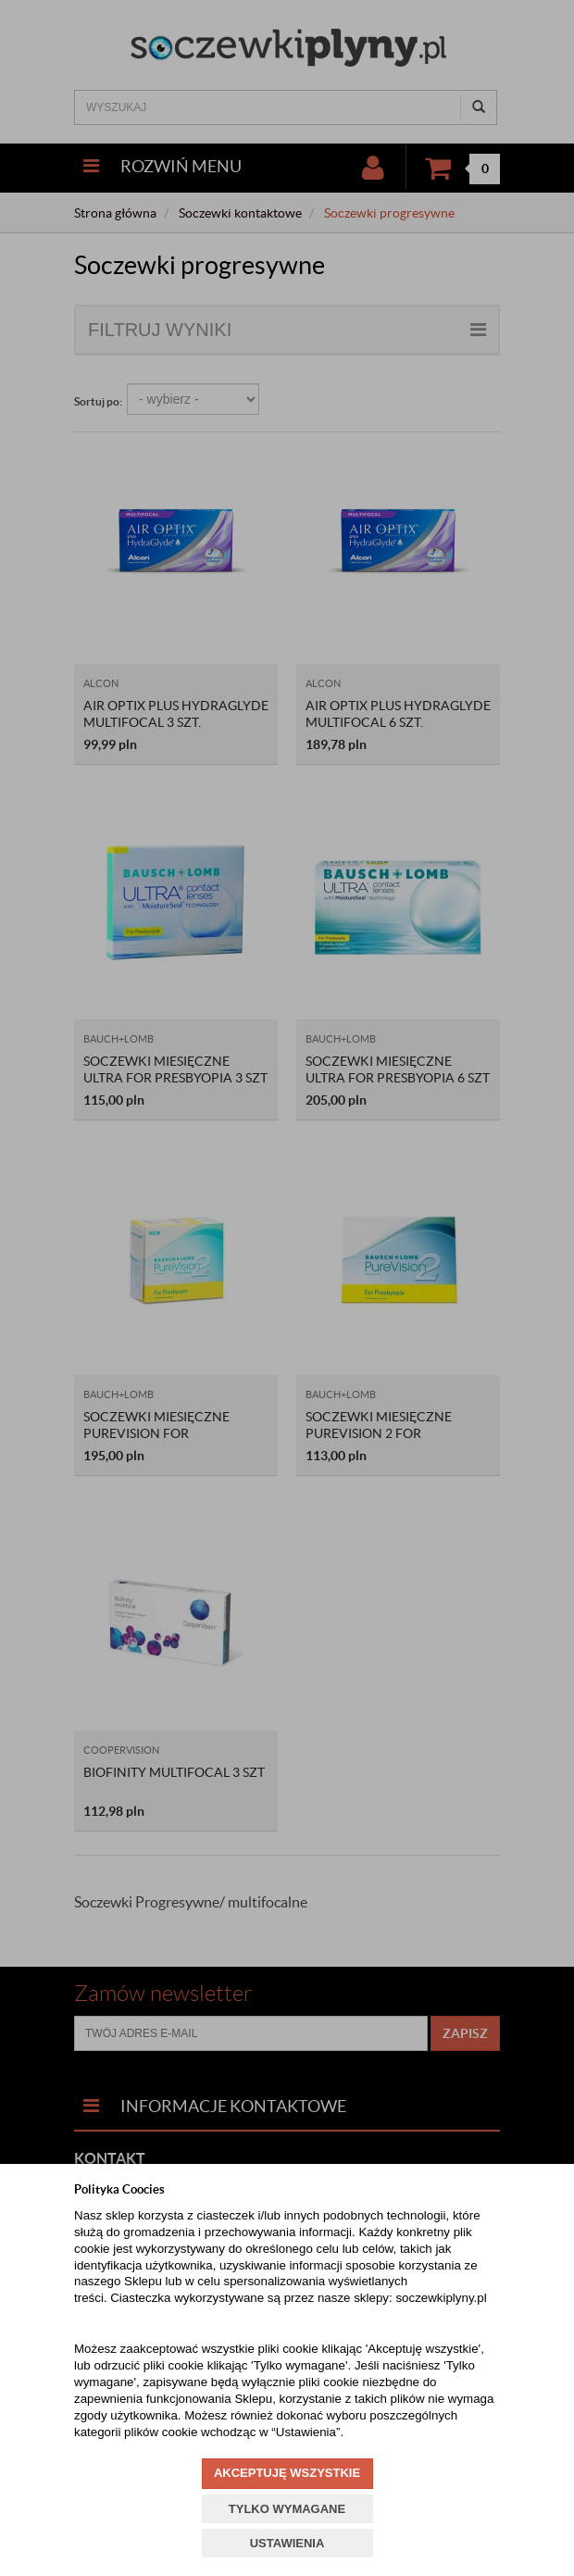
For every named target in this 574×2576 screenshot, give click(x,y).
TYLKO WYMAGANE (287, 2509)
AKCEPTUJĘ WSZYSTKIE (287, 2473)
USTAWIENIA (287, 2543)
